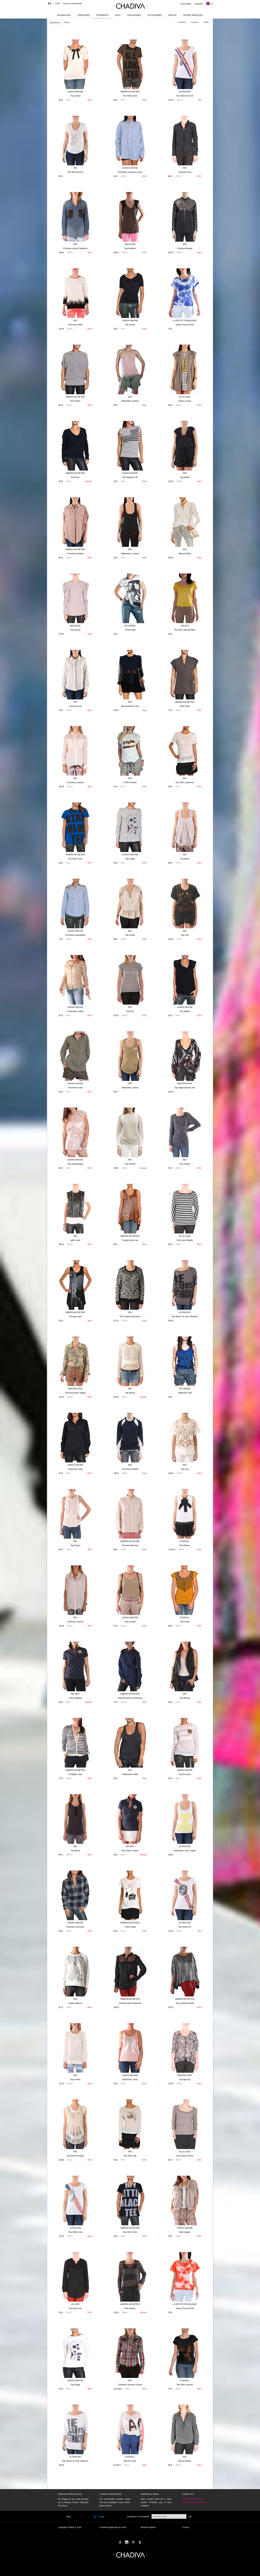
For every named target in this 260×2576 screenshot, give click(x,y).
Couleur (195, 22)
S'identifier (199, 4)
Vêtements (102, 15)
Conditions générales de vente (112, 2527)
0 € (209, 3)
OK (190, 2516)
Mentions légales (148, 2527)
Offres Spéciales (193, 15)
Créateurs (83, 15)
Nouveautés (64, 15)
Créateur (182, 22)
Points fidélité (185, 4)
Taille (206, 22)
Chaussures (134, 15)
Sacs (118, 15)
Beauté (173, 15)
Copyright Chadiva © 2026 (69, 2527)
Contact (185, 2527)
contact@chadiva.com (192, 2499)
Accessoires (155, 15)
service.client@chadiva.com (194, 2502)
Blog (69, 2516)
